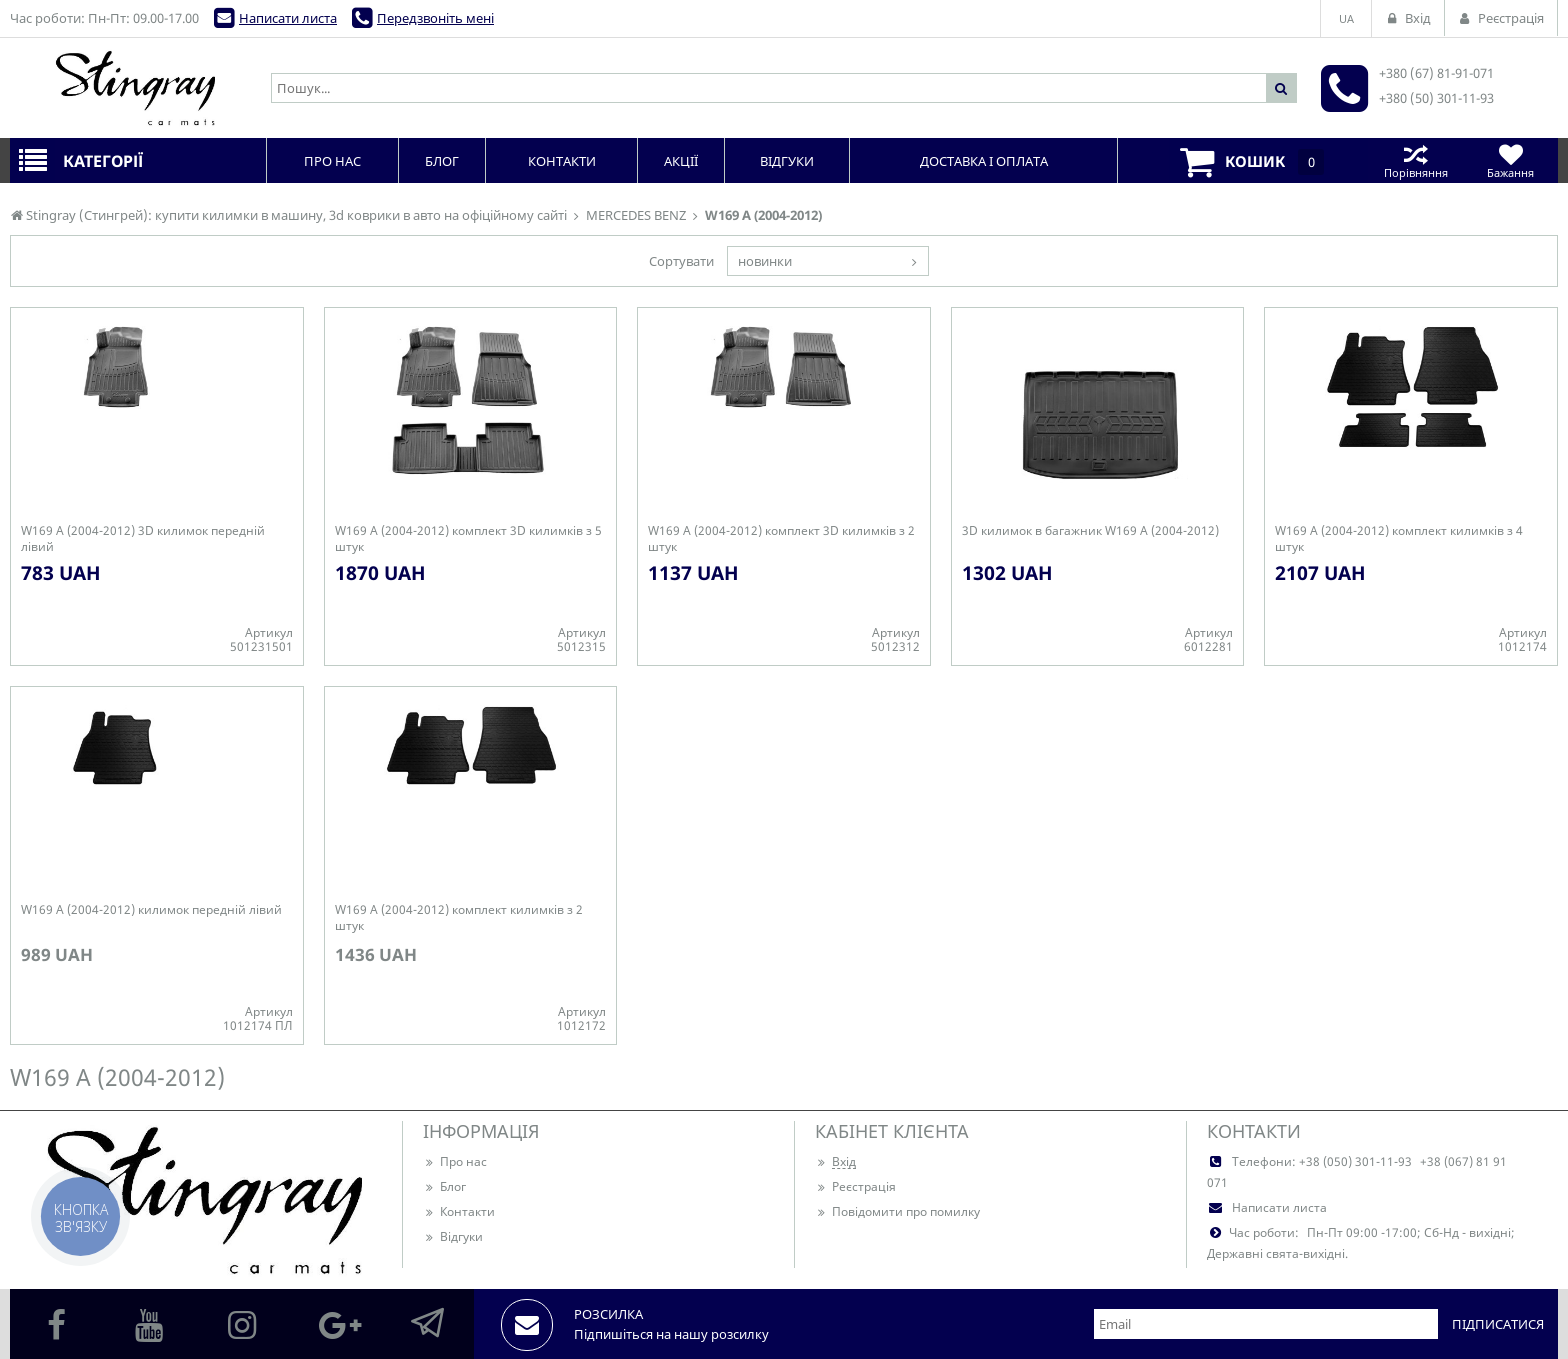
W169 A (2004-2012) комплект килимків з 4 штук (1399, 539)
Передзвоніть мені (435, 18)
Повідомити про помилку (897, 1211)
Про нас (455, 1161)
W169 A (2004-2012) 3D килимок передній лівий (143, 539)
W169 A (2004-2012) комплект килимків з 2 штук (459, 918)
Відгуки (453, 1236)
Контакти (459, 1211)
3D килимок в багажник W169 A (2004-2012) (1090, 531)
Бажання (1510, 160)
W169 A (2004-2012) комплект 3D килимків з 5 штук (468, 539)
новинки (765, 261)
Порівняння (1415, 160)
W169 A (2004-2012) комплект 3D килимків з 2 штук (781, 539)
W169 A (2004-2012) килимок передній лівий (151, 910)
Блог (444, 1186)
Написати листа (288, 18)
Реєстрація (855, 1186)
